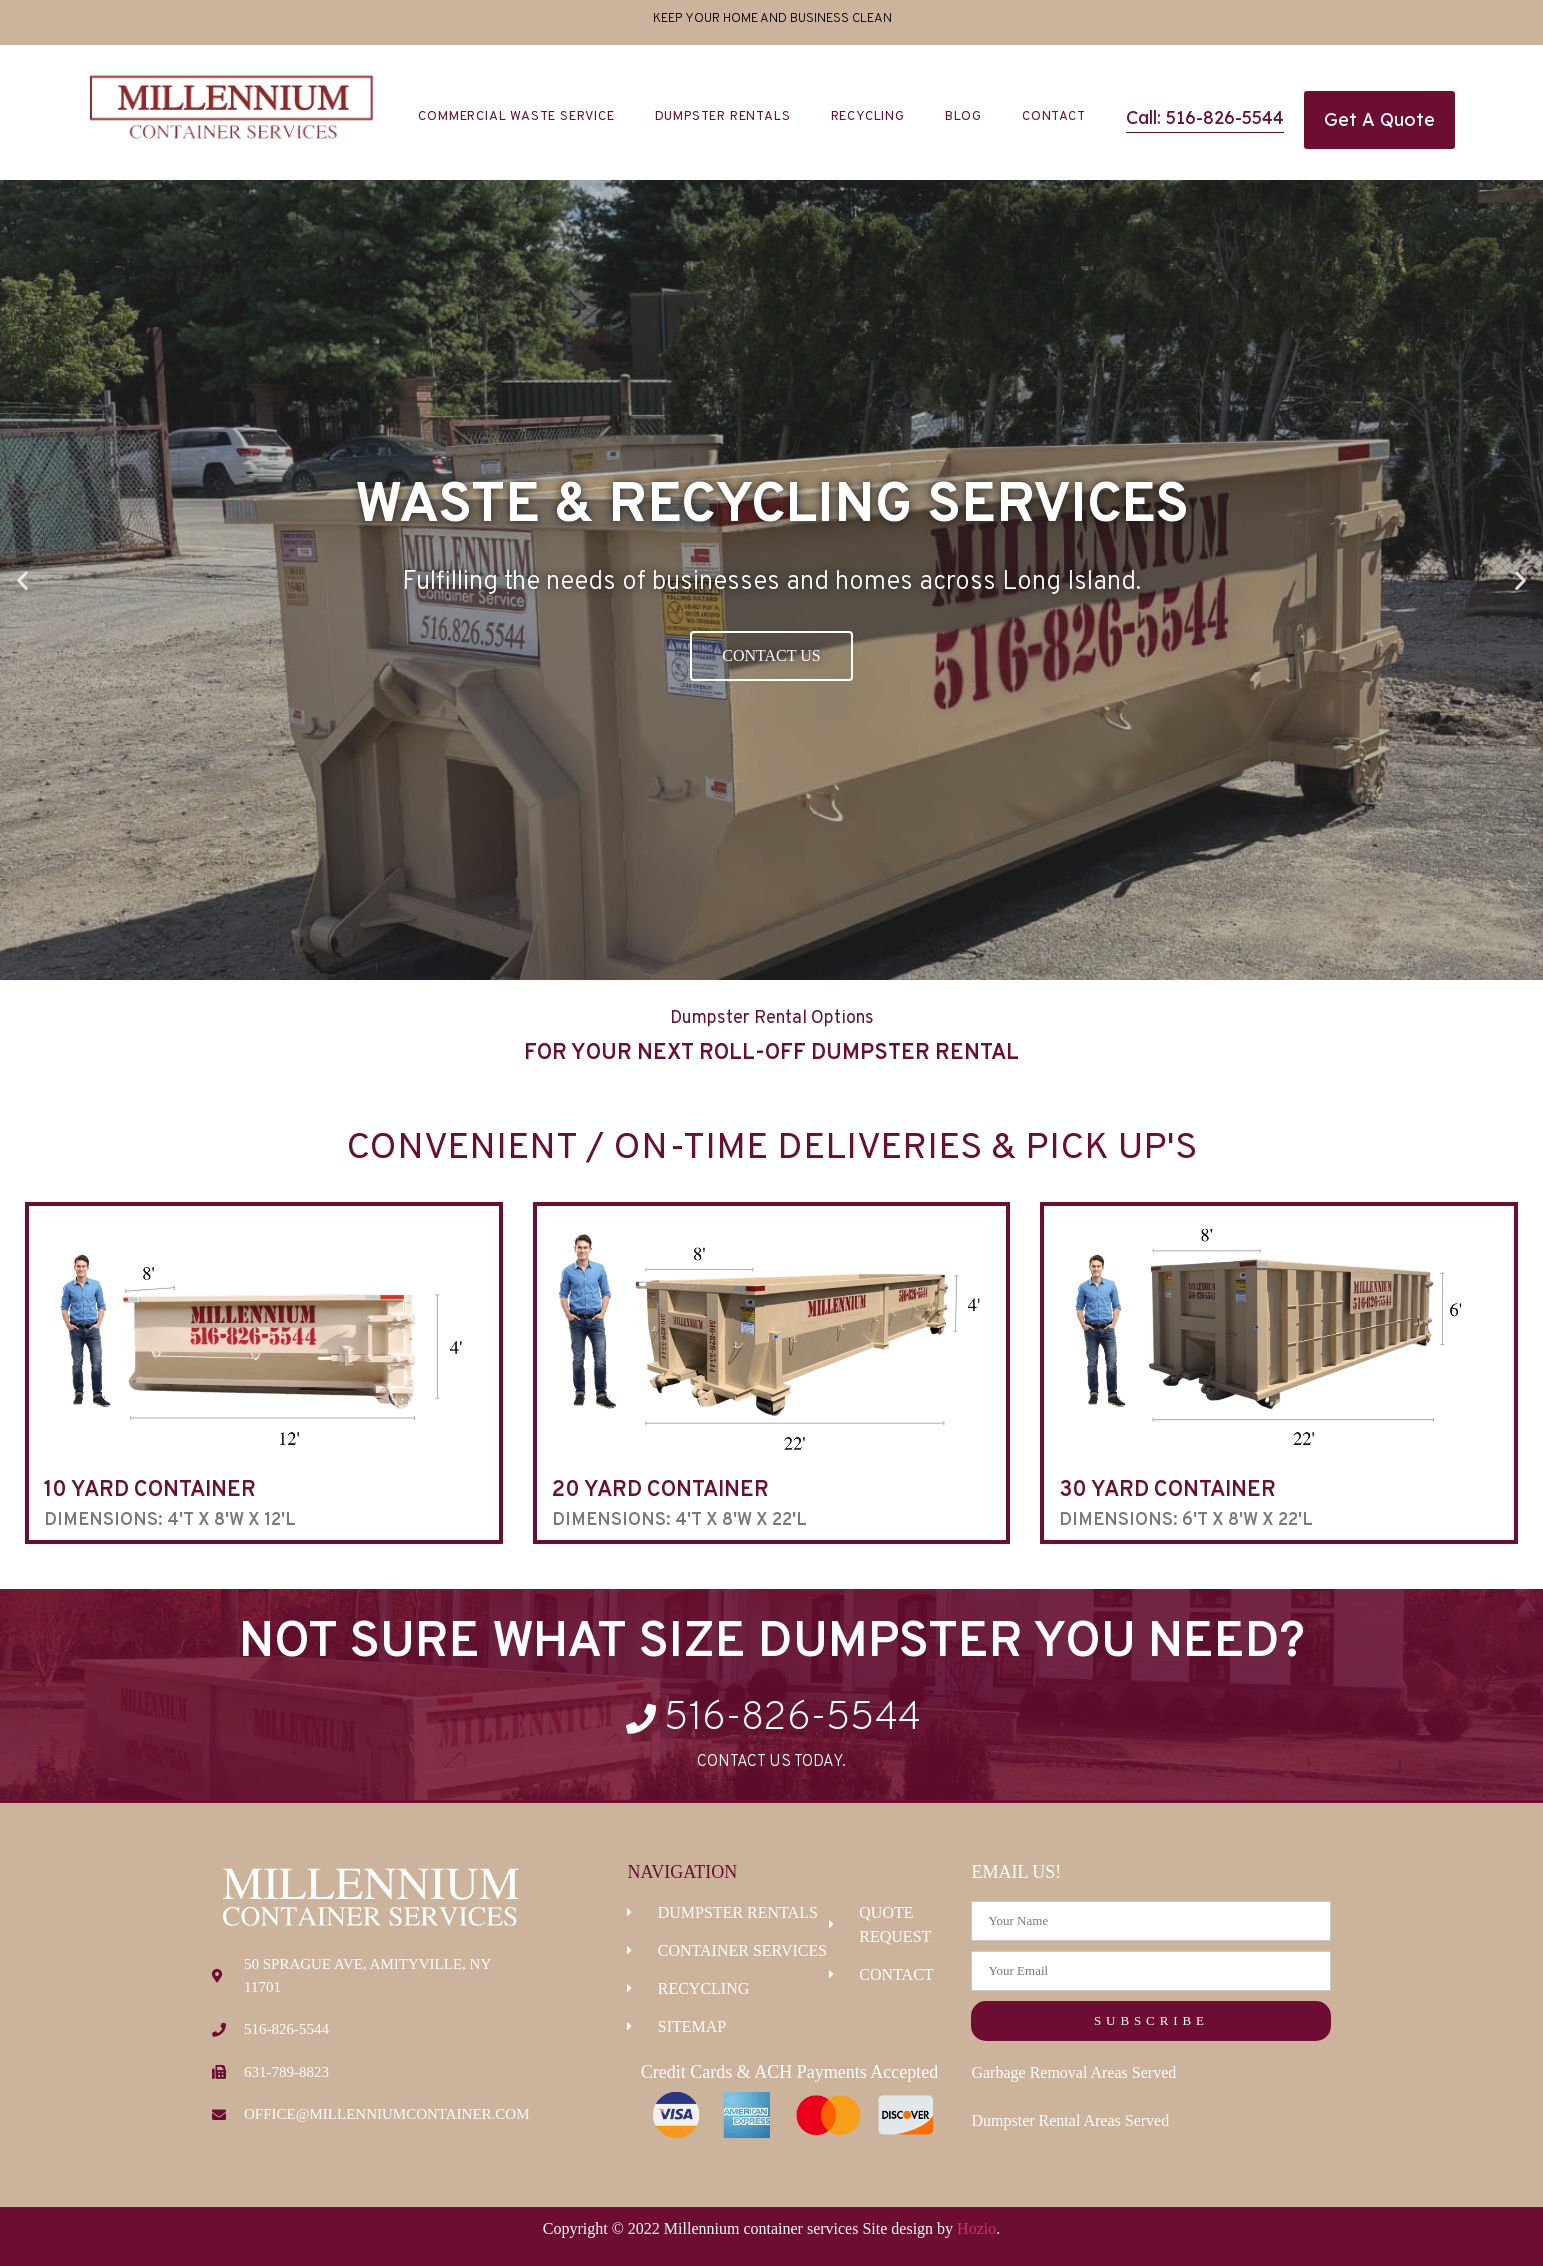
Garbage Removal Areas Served (1073, 2072)
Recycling (868, 117)
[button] (22, 580)
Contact (1054, 117)
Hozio (976, 2228)
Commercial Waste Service (516, 117)
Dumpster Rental (915, 1053)
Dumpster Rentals (723, 117)
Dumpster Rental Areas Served (1070, 2120)
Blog (963, 117)
